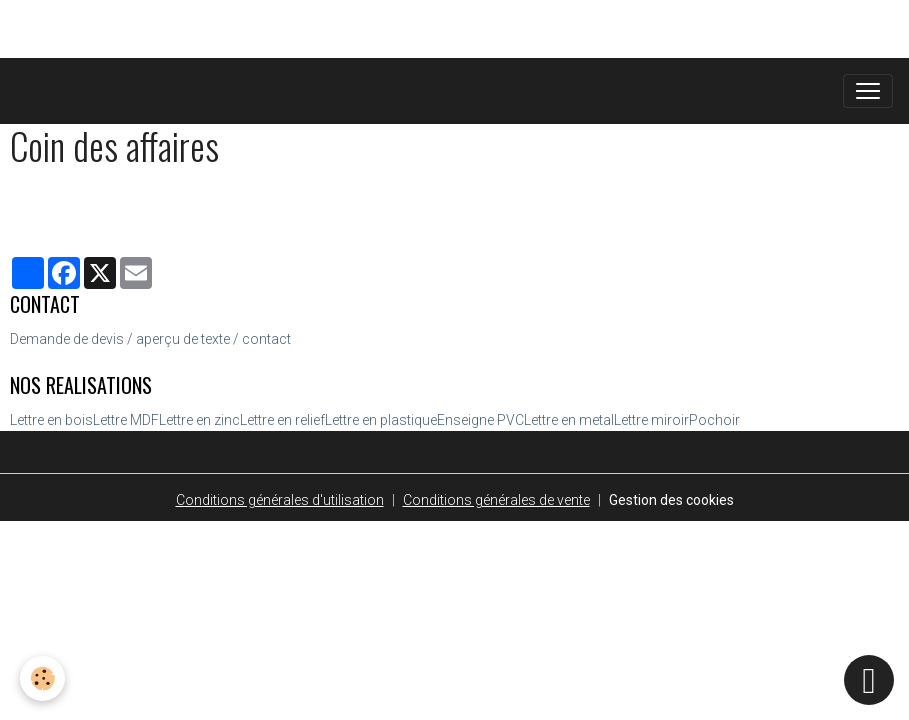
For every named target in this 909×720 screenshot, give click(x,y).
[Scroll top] (869, 680)
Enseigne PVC (480, 420)
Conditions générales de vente (496, 500)
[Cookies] (42, 678)
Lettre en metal (569, 420)
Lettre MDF (126, 420)
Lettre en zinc (199, 420)
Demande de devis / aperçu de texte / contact (150, 339)
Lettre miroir (651, 420)
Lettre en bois (51, 420)
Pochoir (714, 420)
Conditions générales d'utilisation (280, 500)
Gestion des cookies (671, 500)
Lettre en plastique (381, 420)
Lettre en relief (282, 420)
